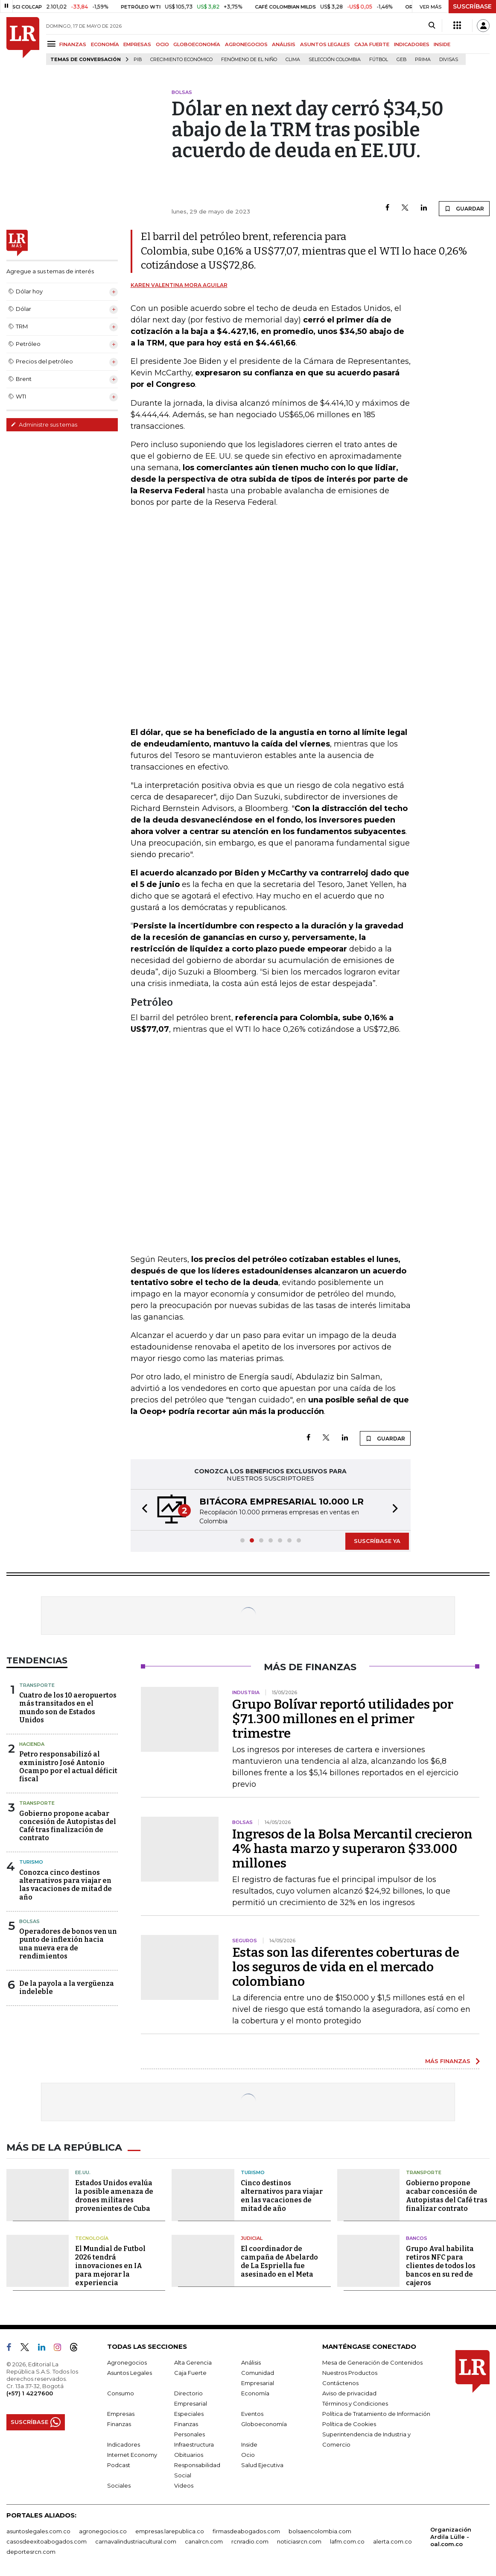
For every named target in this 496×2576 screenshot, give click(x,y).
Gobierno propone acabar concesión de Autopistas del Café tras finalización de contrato (67, 1825)
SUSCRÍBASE (472, 6)
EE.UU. (82, 2172)
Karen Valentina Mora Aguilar (179, 285)
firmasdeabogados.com (246, 2529)
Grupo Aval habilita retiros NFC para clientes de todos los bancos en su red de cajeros (441, 2264)
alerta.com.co (392, 2540)
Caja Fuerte (190, 2371)
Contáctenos (340, 2381)
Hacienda (31, 1744)
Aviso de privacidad (349, 2392)
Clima (293, 59)
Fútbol (378, 59)
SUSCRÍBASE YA (377, 1540)
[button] (142, 1510)
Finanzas (119, 2422)
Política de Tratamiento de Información (376, 2412)
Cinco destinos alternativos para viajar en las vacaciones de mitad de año (282, 2194)
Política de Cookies (349, 2422)
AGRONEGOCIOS (246, 44)
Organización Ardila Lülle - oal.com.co (450, 2535)
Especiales (189, 2412)
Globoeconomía (264, 2422)
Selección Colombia (335, 59)
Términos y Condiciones (355, 2402)
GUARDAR (464, 208)
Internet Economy (132, 2453)
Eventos (252, 2412)
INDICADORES (411, 44)
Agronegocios (127, 2361)
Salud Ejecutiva (262, 2463)
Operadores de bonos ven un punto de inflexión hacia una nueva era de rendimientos (68, 1943)
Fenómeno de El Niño (249, 59)
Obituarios (188, 2453)
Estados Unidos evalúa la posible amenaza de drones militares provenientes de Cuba (114, 2194)
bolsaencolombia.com (320, 2529)
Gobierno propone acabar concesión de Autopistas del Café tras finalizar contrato (446, 2194)
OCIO (162, 44)
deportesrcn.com (30, 2550)
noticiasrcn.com (299, 2540)
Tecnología (91, 2237)
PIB (138, 59)
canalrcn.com (204, 2540)
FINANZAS (72, 44)
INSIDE (442, 44)
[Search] (432, 25)
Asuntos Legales (129, 2371)
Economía (255, 2392)
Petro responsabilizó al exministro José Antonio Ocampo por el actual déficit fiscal (68, 1766)
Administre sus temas (44, 424)
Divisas (448, 59)
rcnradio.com (249, 2540)
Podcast (118, 2463)
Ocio (248, 2453)
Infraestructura (194, 2443)
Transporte (37, 1685)
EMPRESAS (137, 44)
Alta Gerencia (193, 2361)
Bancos (416, 2237)
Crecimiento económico (181, 59)
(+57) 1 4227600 (29, 2392)
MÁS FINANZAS (447, 2061)
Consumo (120, 2392)
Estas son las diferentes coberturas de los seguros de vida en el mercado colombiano (345, 1967)
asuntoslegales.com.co (38, 2529)
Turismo (31, 1862)
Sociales (119, 2484)
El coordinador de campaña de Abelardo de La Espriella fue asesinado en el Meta (279, 2260)
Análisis (251, 2361)
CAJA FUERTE (371, 44)
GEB (401, 59)
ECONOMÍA (105, 44)
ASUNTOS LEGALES (325, 44)
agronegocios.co (103, 2529)
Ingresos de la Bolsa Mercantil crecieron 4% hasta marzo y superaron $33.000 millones (352, 1849)
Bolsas (29, 1921)
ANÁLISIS (283, 44)
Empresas (120, 2412)
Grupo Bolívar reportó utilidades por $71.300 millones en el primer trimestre (342, 1719)
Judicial (252, 2237)
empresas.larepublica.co (169, 2529)
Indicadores (123, 2443)
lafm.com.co (347, 2540)
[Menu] (52, 44)
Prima (423, 59)
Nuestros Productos (349, 2371)
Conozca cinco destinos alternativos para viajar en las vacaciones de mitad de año (65, 1884)
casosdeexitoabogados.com (46, 2540)
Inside (249, 2443)
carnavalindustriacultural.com (135, 2540)
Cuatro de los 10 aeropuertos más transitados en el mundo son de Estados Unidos (68, 1707)
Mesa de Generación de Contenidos (372, 2361)
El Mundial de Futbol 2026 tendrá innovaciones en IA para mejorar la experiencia (110, 2264)
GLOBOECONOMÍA (196, 44)
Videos (183, 2484)
